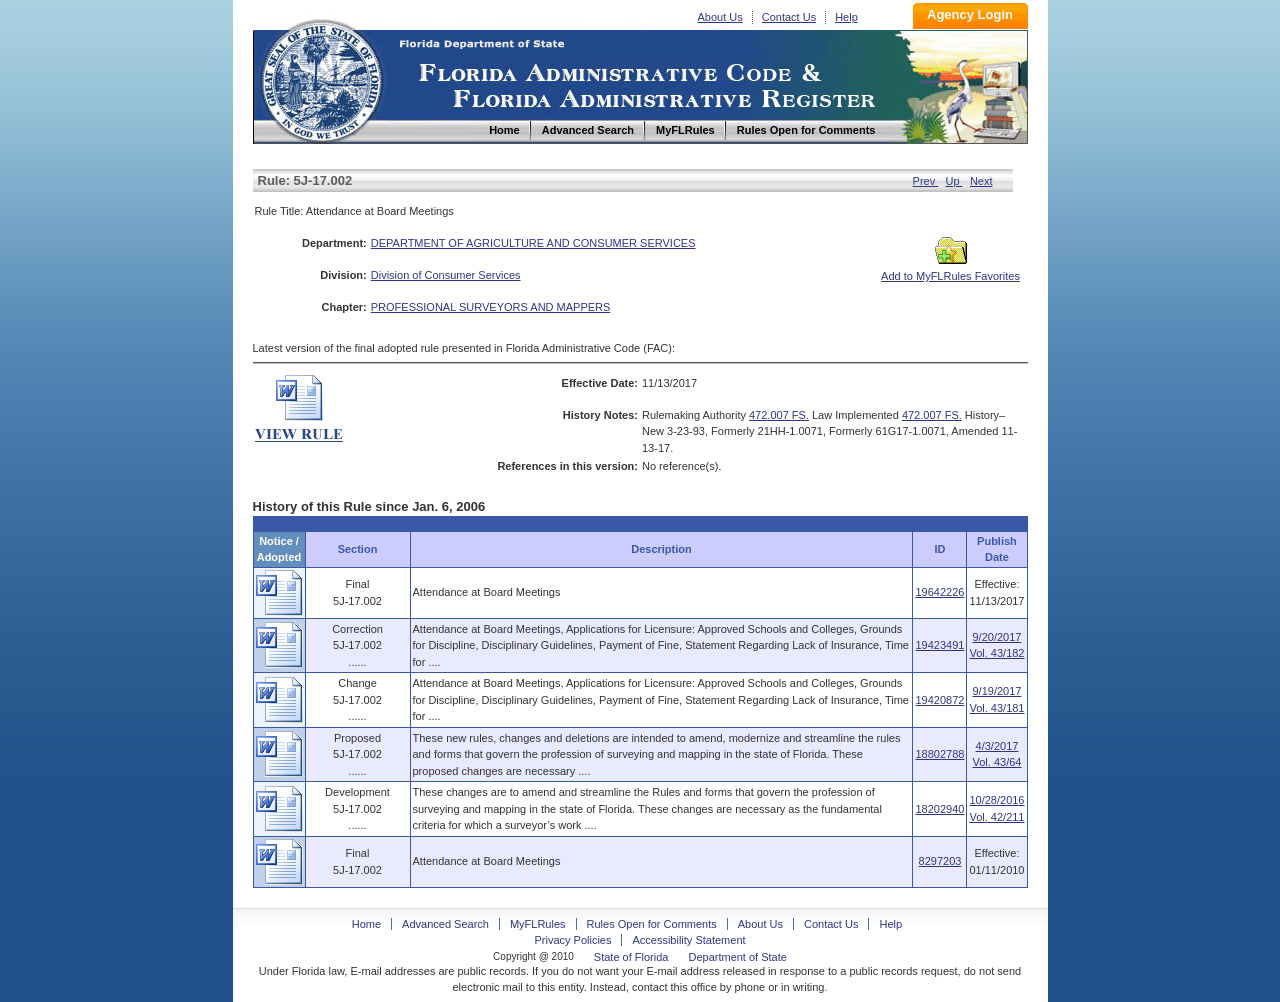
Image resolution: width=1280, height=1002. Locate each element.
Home (321, 78)
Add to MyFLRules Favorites (950, 270)
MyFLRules (538, 924)
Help (846, 17)
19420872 (939, 700)
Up (954, 181)
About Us (720, 17)
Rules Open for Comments (652, 924)
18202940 (939, 809)
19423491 (939, 645)
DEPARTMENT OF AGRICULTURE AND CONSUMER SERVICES (533, 243)
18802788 (939, 754)
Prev (926, 181)
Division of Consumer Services (446, 275)
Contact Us (789, 17)
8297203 (940, 861)
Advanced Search (445, 924)
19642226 (939, 592)
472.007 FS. (779, 415)
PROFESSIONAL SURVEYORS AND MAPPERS (491, 307)
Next (981, 181)
